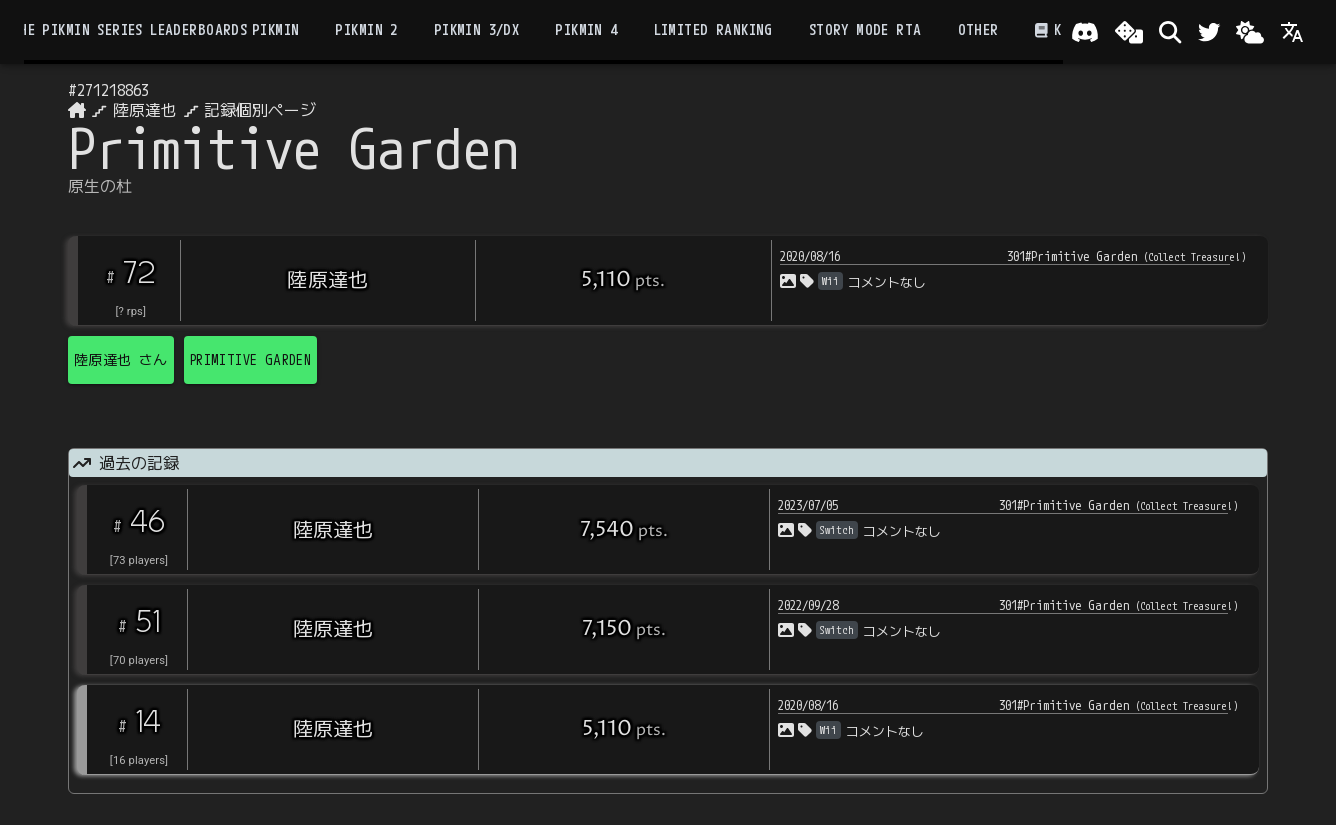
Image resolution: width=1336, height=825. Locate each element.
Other (978, 30)
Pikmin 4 (586, 30)
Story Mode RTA (865, 30)
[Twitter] (1209, 32)
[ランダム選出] (1129, 32)
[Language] (1292, 32)
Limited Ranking (713, 30)
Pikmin (275, 30)
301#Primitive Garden (1127, 256)
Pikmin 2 (366, 30)
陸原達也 (145, 110)
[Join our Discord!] (1085, 32)
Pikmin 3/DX (477, 30)
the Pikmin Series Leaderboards (129, 30)
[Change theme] (1250, 32)
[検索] (1170, 32)
